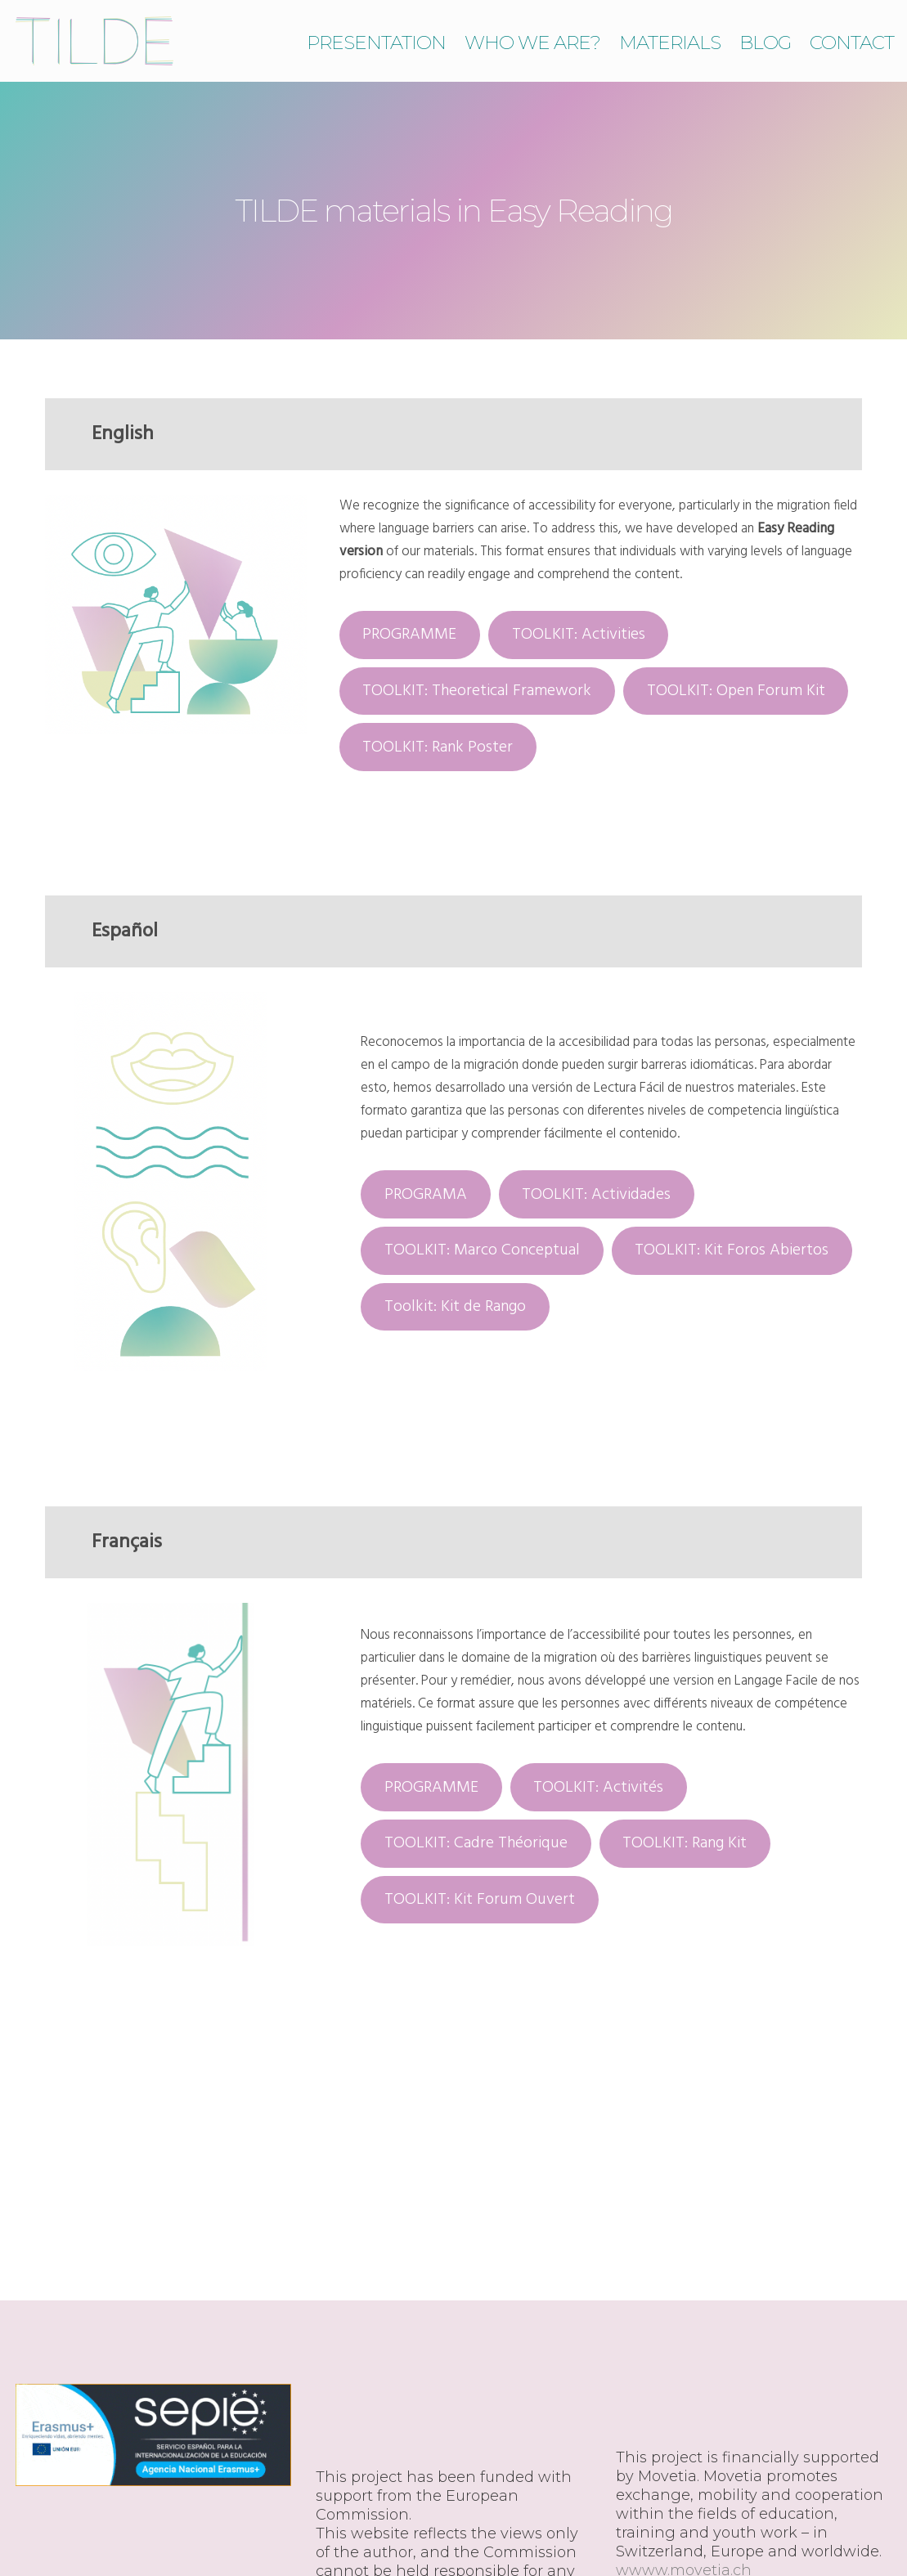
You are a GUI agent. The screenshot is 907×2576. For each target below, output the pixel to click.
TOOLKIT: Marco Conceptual (482, 1250)
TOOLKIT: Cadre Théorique (476, 1843)
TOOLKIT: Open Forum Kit (736, 691)
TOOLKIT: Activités (598, 1788)
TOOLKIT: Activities (578, 635)
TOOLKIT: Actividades (596, 1195)
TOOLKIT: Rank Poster (437, 747)
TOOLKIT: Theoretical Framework (476, 691)
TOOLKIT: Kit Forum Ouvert (479, 1900)
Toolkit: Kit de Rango (455, 1307)
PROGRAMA (425, 1195)
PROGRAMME (409, 635)
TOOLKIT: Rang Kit (684, 1843)
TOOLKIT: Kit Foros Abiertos (731, 1250)
